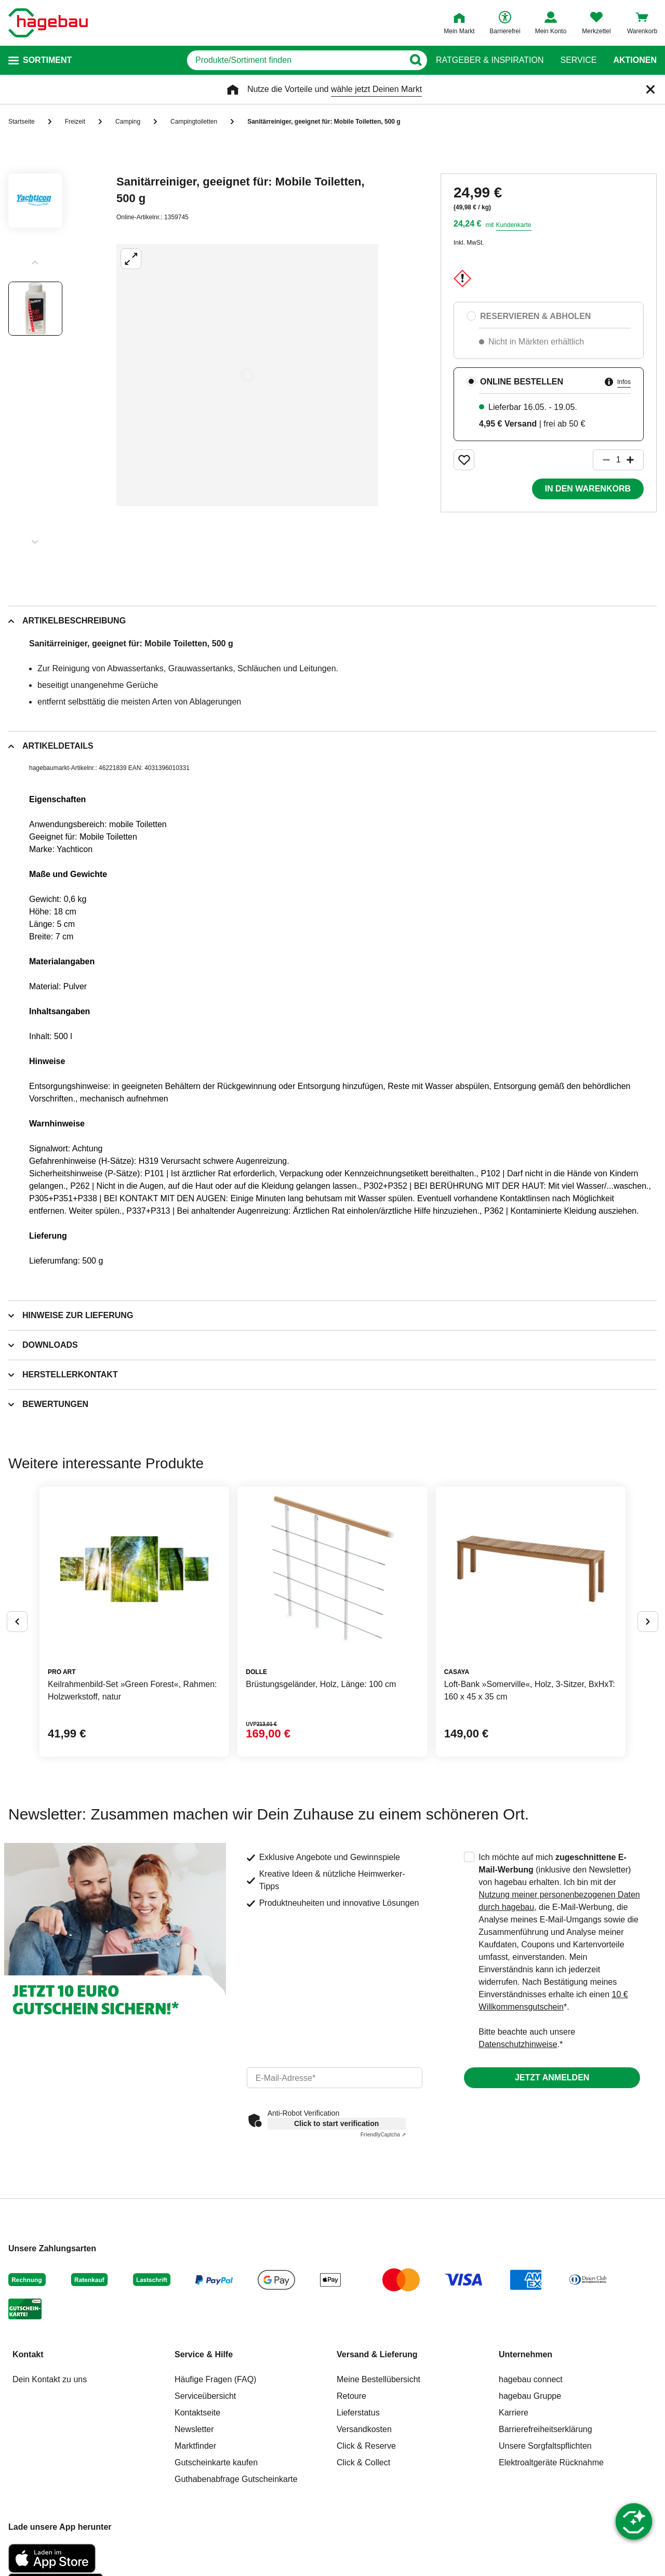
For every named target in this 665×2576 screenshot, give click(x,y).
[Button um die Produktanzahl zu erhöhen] (635, 460)
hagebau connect (531, 2379)
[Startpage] (48, 22)
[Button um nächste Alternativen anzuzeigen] (647, 1621)
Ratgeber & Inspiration (489, 60)
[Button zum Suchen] (415, 60)
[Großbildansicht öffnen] (247, 375)
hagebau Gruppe (530, 2396)
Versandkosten (364, 2429)
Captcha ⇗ (383, 2134)
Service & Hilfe (204, 2354)
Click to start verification (336, 2123)
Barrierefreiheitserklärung (545, 2429)
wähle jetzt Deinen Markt (376, 89)
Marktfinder (195, 2445)
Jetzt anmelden (552, 2077)
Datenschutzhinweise (517, 2044)
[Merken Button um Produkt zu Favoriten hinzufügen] (464, 459)
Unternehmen (525, 2354)
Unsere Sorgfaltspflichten (545, 2445)
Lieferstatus (358, 2412)
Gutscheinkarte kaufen (216, 2462)
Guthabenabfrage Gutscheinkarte (236, 2479)
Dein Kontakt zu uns (49, 2379)
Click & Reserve (366, 2445)
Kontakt (28, 2354)
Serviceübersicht (205, 2396)
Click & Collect (363, 2462)
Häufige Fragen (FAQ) (215, 2379)
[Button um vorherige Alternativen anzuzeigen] (17, 1621)
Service (578, 60)
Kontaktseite (197, 2412)
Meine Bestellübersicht (378, 2379)
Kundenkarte (513, 225)
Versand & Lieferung (377, 2354)
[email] (334, 2078)
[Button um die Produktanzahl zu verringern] (601, 460)
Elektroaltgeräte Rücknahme (551, 2462)
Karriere (513, 2412)
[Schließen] (650, 89)
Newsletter (194, 2429)
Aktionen (635, 60)
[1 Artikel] (618, 459)
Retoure (351, 2396)
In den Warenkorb (588, 488)
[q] (295, 60)
